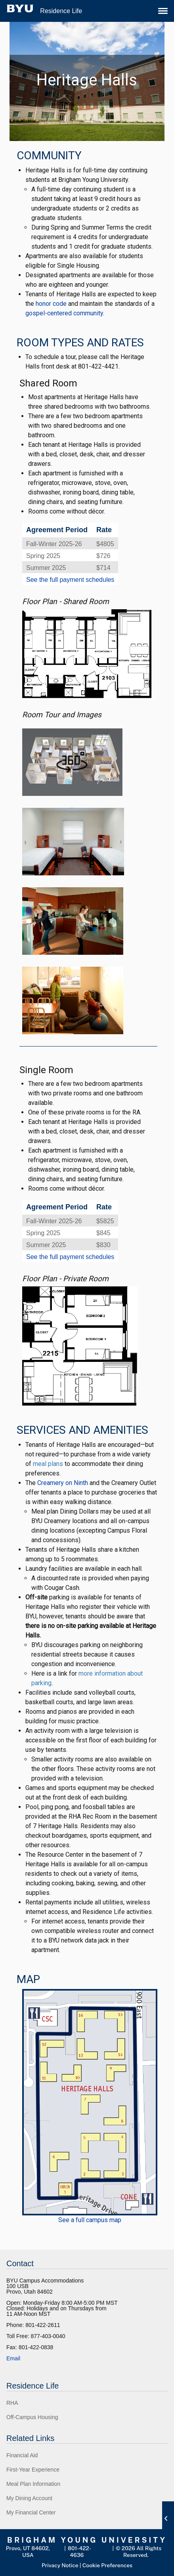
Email (13, 2358)
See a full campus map (89, 2220)
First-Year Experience (32, 2469)
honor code (51, 303)
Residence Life (61, 11)
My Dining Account (29, 2498)
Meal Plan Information (33, 2484)
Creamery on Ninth (62, 1483)
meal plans (48, 1464)
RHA (12, 2403)
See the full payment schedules (70, 579)
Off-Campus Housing (32, 2417)
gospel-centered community (64, 313)
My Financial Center (31, 2512)
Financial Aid (22, 2455)
